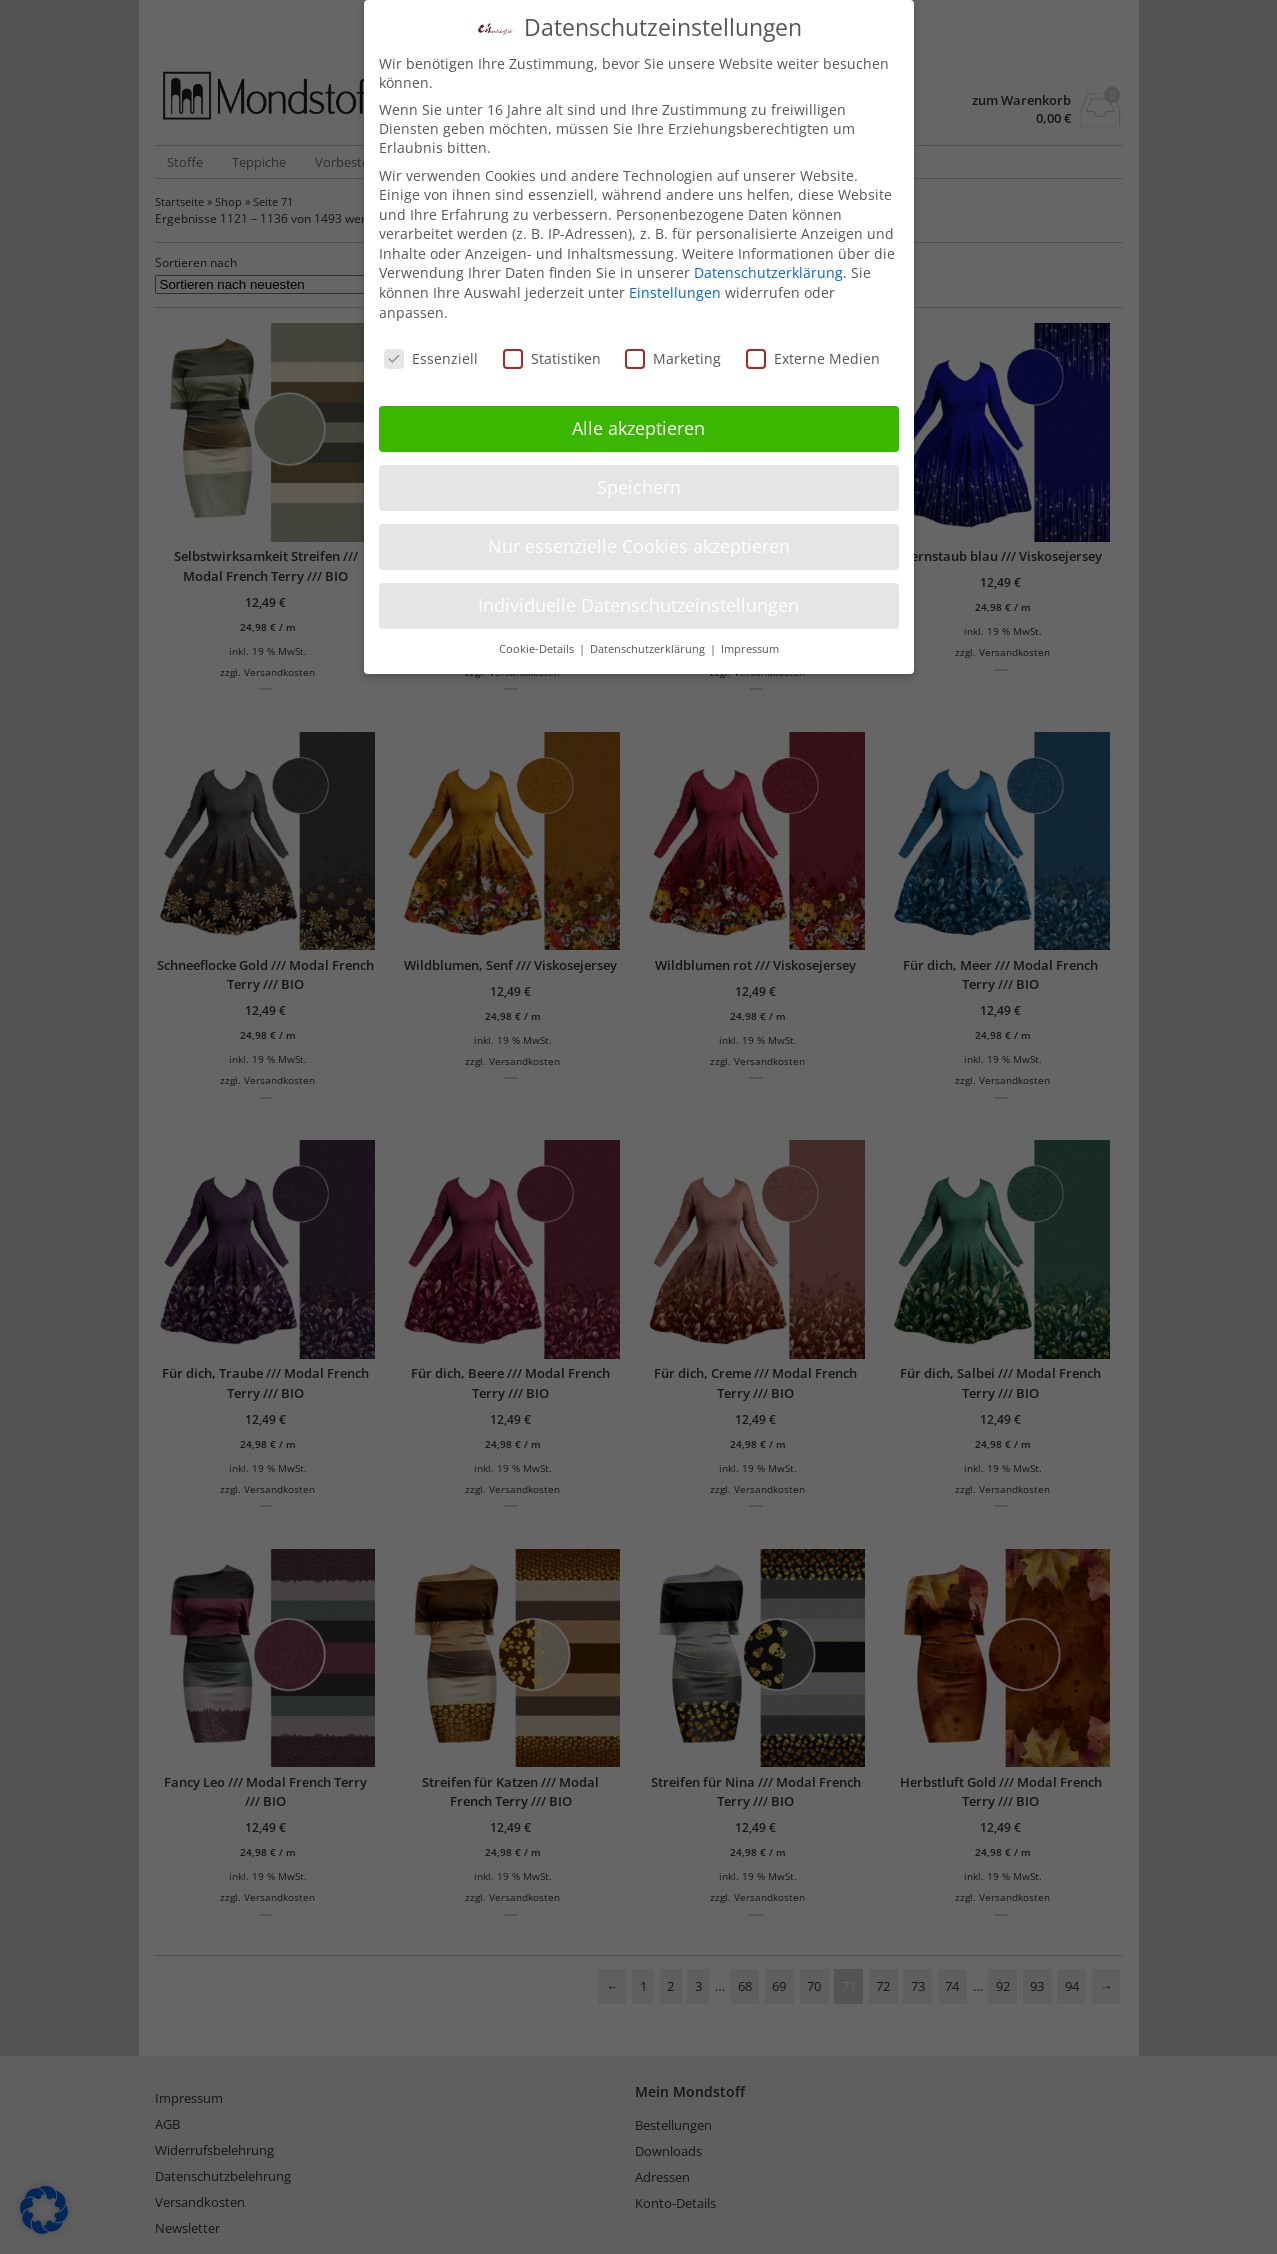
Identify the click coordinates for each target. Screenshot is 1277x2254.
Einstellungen (675, 278)
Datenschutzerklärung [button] (649, 635)
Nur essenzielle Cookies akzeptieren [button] (639, 532)
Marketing (673, 344)
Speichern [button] (639, 473)
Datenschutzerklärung (768, 259)
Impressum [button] (750, 635)
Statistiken (552, 344)
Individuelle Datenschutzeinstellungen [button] (638, 591)
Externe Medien (813, 344)
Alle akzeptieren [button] (638, 414)
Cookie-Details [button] (538, 635)
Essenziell (431, 344)
